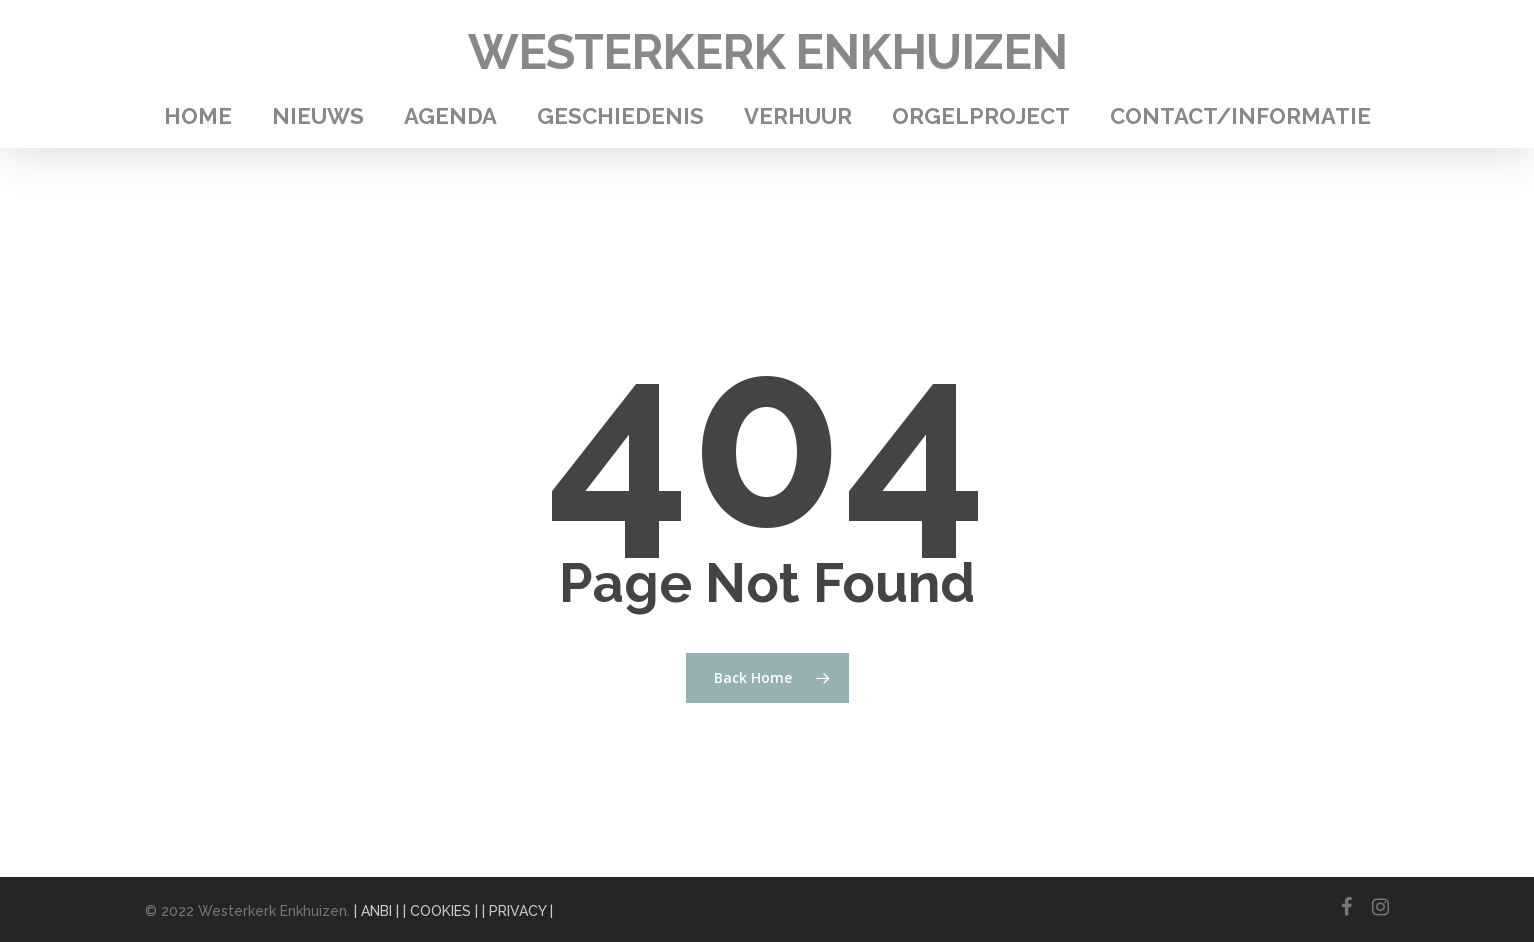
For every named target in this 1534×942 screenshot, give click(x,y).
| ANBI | (376, 911)
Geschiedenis (620, 116)
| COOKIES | (440, 911)
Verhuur (798, 116)
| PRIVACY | (517, 911)
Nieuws (318, 116)
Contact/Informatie (1240, 116)
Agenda (450, 116)
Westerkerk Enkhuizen (767, 52)
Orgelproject (981, 116)
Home (198, 116)
